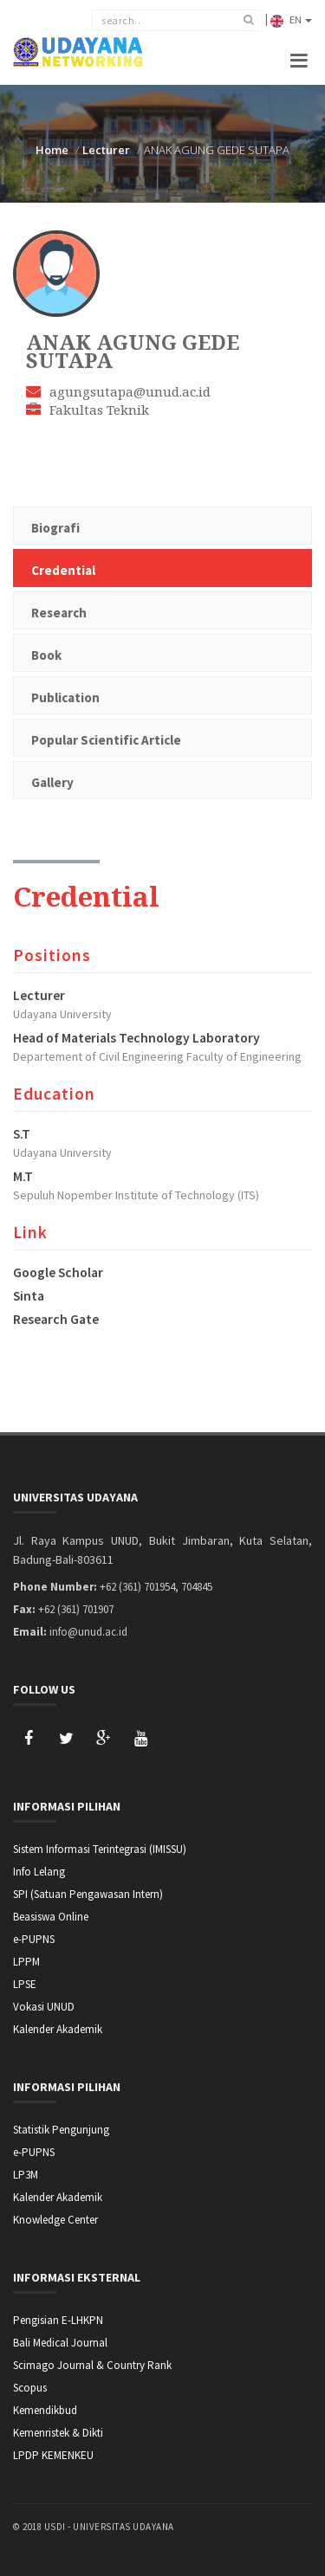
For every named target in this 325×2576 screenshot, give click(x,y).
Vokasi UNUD (44, 2006)
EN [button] (291, 20)
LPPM (26, 1961)
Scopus (30, 2387)
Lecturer (106, 150)
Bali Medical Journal (60, 2342)
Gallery (52, 782)
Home (52, 150)
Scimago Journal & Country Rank (92, 2365)
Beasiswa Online (50, 1916)
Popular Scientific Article (106, 740)
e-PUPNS (34, 1939)
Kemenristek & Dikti (58, 2432)
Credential (63, 570)
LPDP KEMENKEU (53, 2455)
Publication (65, 697)
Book (46, 655)
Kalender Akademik (57, 2029)
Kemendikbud (45, 2410)
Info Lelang (39, 1871)
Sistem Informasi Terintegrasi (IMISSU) (99, 1849)
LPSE (24, 1984)
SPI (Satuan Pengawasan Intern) (88, 1894)
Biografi (55, 528)
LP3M (25, 2174)
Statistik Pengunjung (61, 2129)
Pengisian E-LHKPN (58, 2320)
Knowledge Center (55, 2219)
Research (59, 612)
